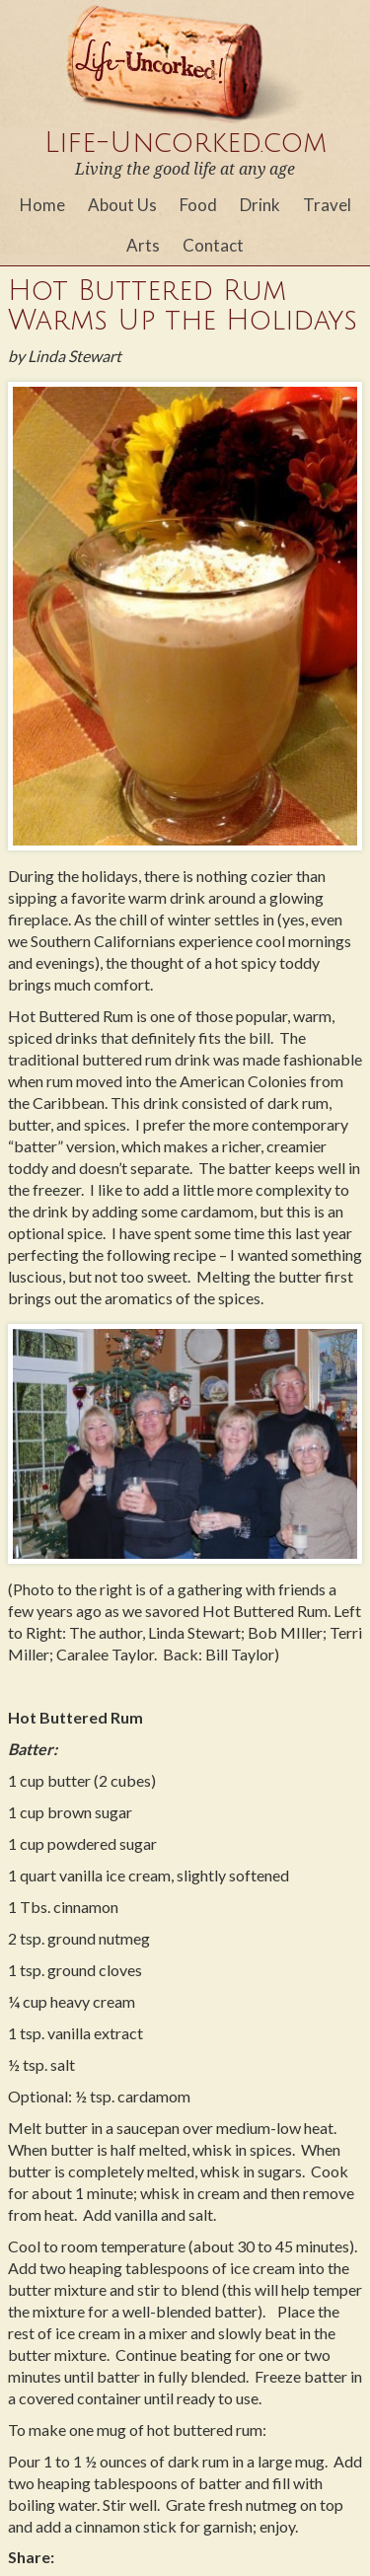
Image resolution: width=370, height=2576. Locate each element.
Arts (143, 245)
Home (42, 204)
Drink (260, 204)
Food (198, 204)
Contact (213, 245)
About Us (122, 204)
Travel (327, 204)
